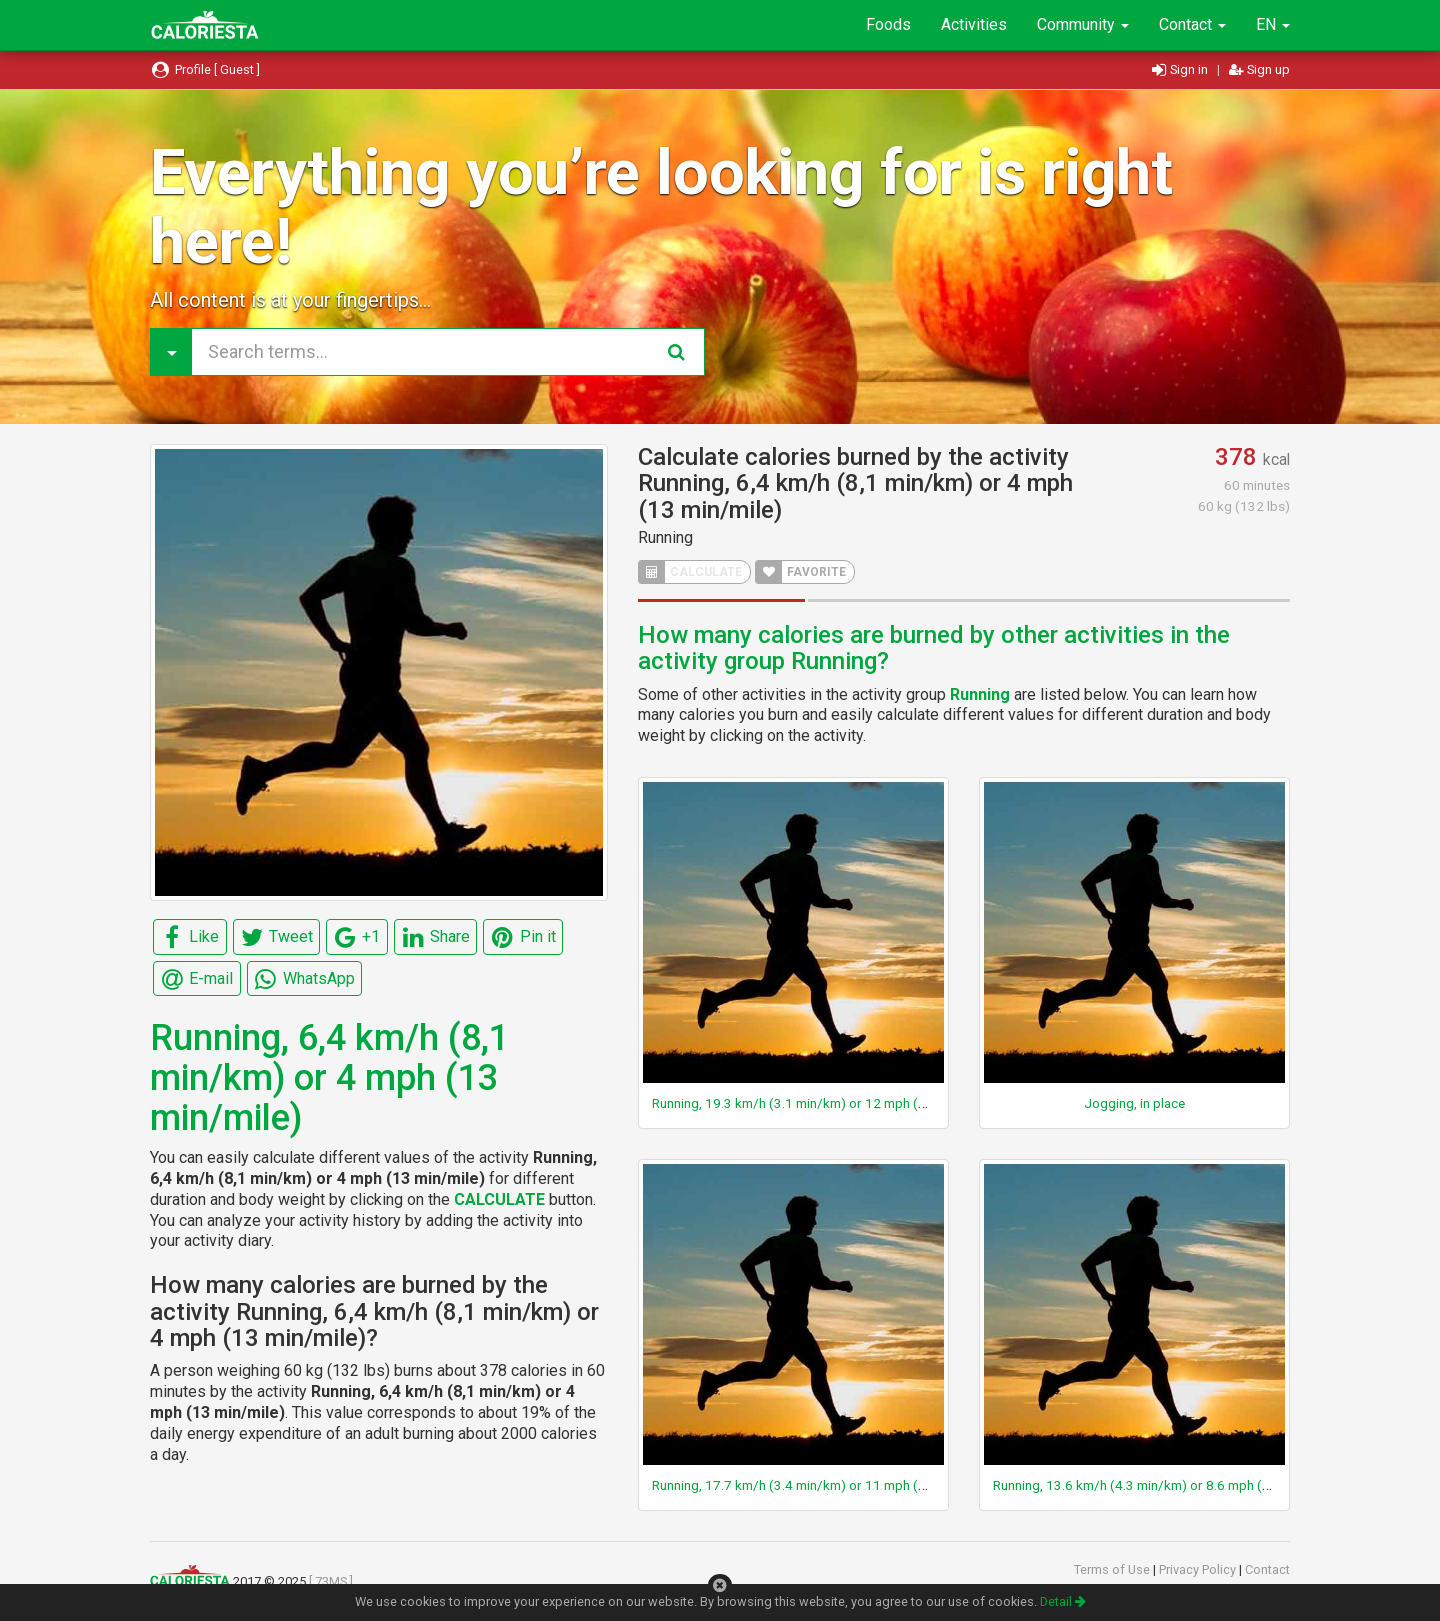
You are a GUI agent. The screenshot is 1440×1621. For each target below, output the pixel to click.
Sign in (1181, 69)
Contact (1192, 24)
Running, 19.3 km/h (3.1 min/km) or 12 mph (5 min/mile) (818, 1103)
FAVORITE (801, 572)
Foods (888, 24)
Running (665, 537)
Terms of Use (1113, 1569)
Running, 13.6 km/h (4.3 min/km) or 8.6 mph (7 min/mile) (1161, 1485)
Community (1083, 24)
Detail (1063, 1601)
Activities (974, 24)
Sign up (1259, 69)
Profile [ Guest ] (205, 69)
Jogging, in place (1134, 1103)
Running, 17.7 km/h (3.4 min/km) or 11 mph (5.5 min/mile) (824, 1485)
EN (1273, 24)
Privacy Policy (1199, 1569)
